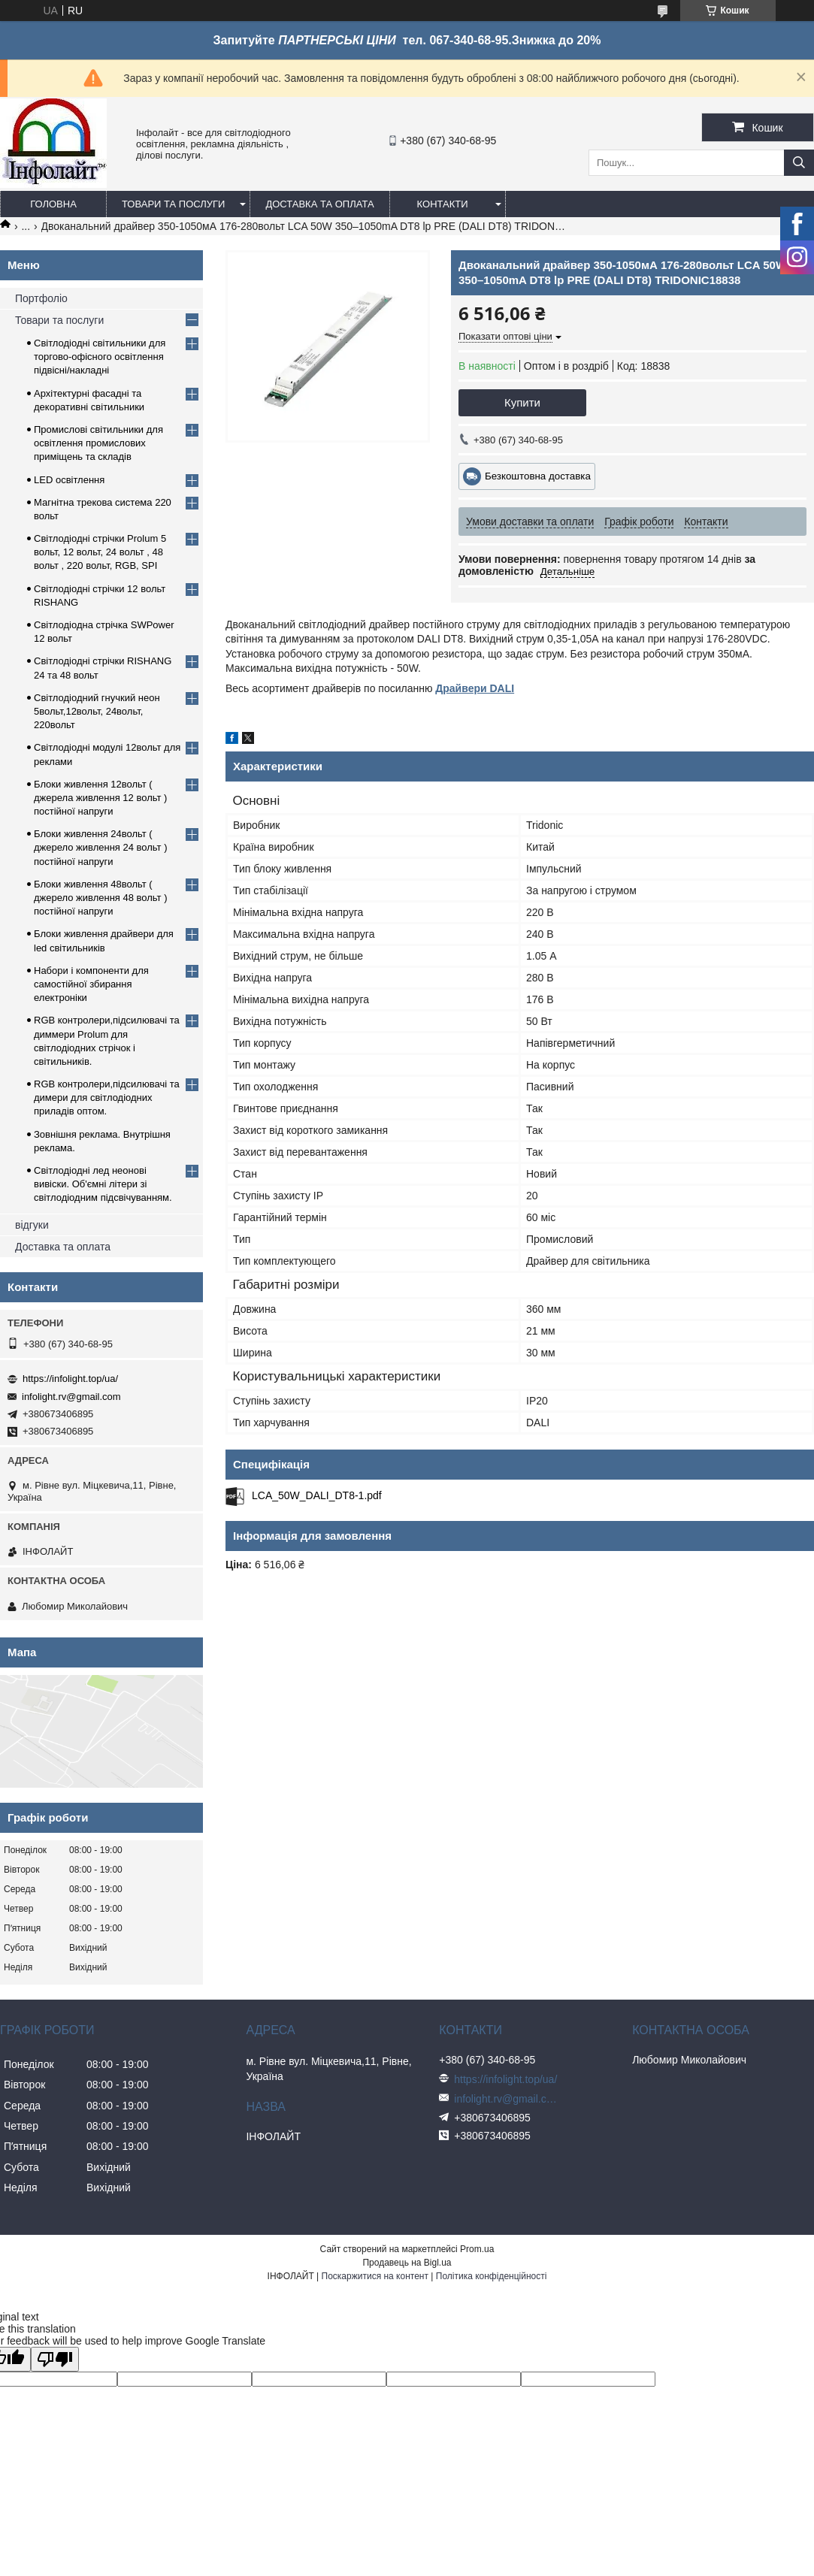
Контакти (442, 204)
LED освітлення (69, 479)
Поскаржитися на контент (375, 2276)
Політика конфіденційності (491, 2276)
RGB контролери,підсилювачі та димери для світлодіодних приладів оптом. (107, 1097)
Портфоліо (41, 298)
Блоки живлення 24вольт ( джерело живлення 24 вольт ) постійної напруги (101, 847)
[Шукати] (799, 163)
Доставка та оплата (319, 204)
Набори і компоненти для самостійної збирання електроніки (91, 984)
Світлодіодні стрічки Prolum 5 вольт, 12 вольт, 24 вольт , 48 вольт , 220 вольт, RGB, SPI (100, 552)
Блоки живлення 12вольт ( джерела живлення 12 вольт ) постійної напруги (100, 798)
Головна (53, 204)
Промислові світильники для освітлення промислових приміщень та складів (98, 443)
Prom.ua (477, 2249)
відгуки (32, 1225)
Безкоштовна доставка (538, 476)
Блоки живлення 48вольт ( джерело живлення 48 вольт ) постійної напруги (101, 897)
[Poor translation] (55, 2359)
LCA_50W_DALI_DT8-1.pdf (317, 1495)
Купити (522, 402)
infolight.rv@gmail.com (71, 1396)
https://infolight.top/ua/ (70, 1378)
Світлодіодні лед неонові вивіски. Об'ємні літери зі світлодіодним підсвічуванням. (103, 1184)
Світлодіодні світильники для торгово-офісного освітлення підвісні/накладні (99, 356)
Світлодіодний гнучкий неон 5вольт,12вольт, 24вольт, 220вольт (97, 711)
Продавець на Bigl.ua (406, 2262)
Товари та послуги (173, 204)
